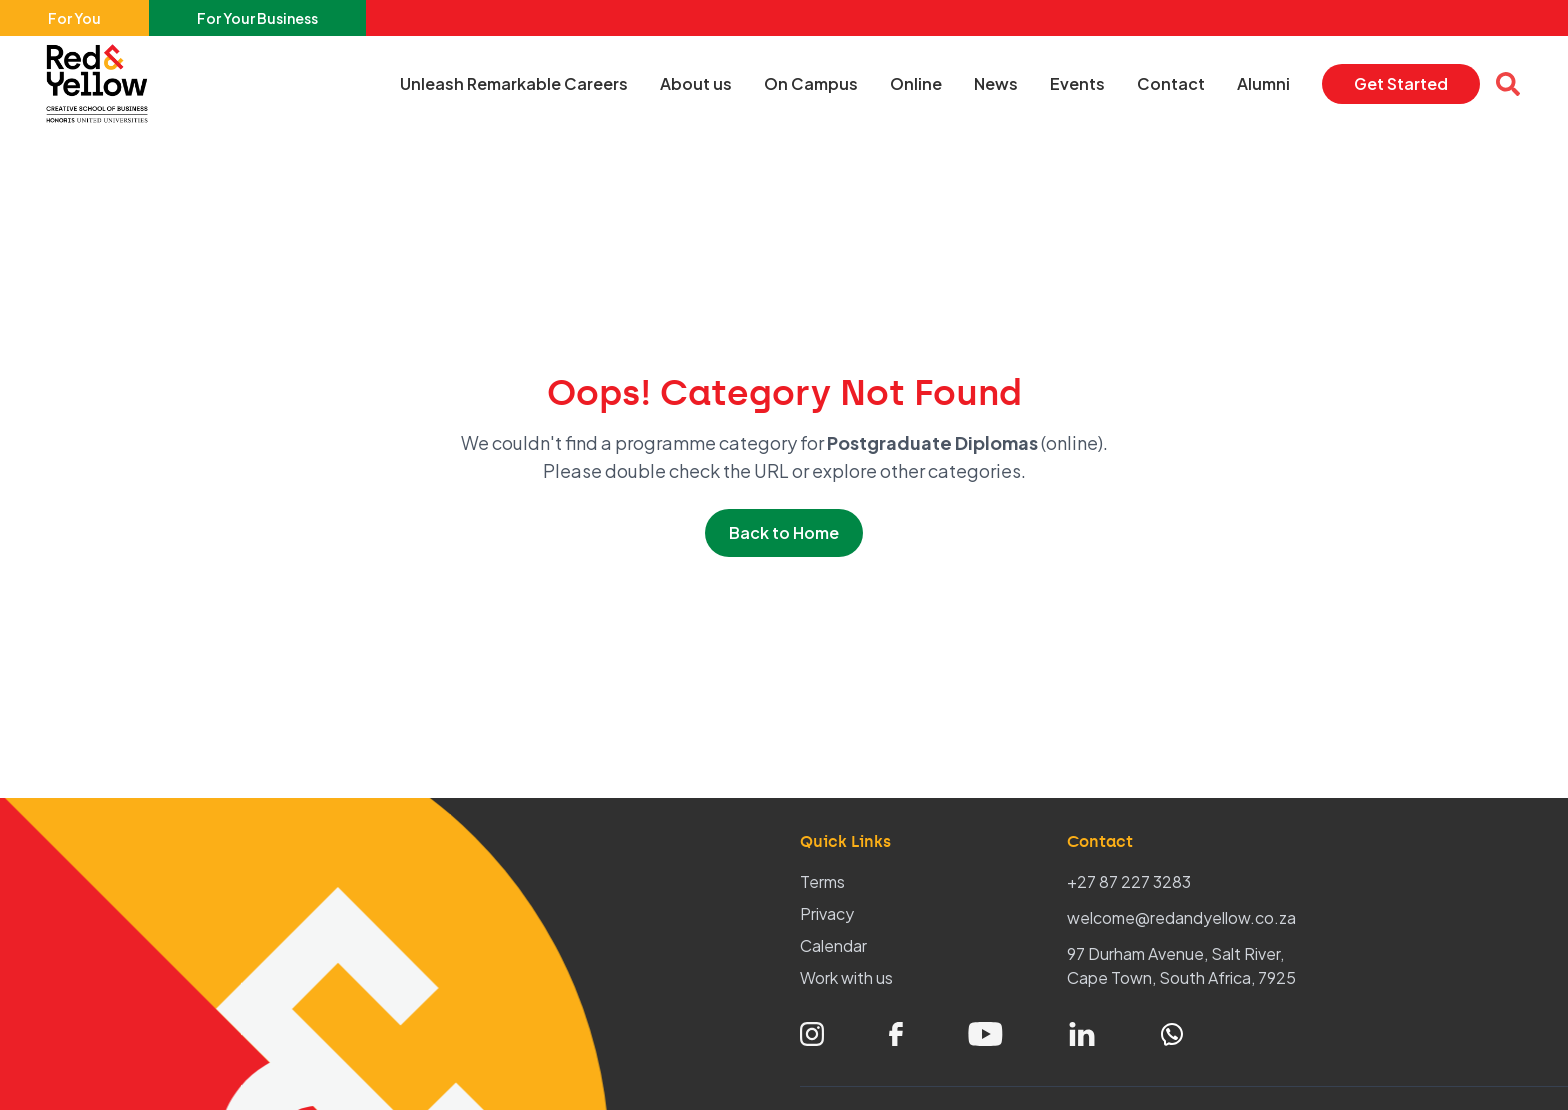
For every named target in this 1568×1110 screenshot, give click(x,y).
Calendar (833, 945)
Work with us (846, 977)
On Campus (811, 83)
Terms (822, 881)
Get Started (1401, 83)
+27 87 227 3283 (1129, 881)
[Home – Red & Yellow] (102, 84)
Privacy (827, 913)
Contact (1171, 83)
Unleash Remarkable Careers (514, 83)
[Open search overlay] (1508, 84)
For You (74, 18)
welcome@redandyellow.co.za (1181, 917)
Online (916, 83)
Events (1077, 83)
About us (696, 83)
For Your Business (257, 18)
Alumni (1263, 83)
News (996, 83)
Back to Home (784, 532)
